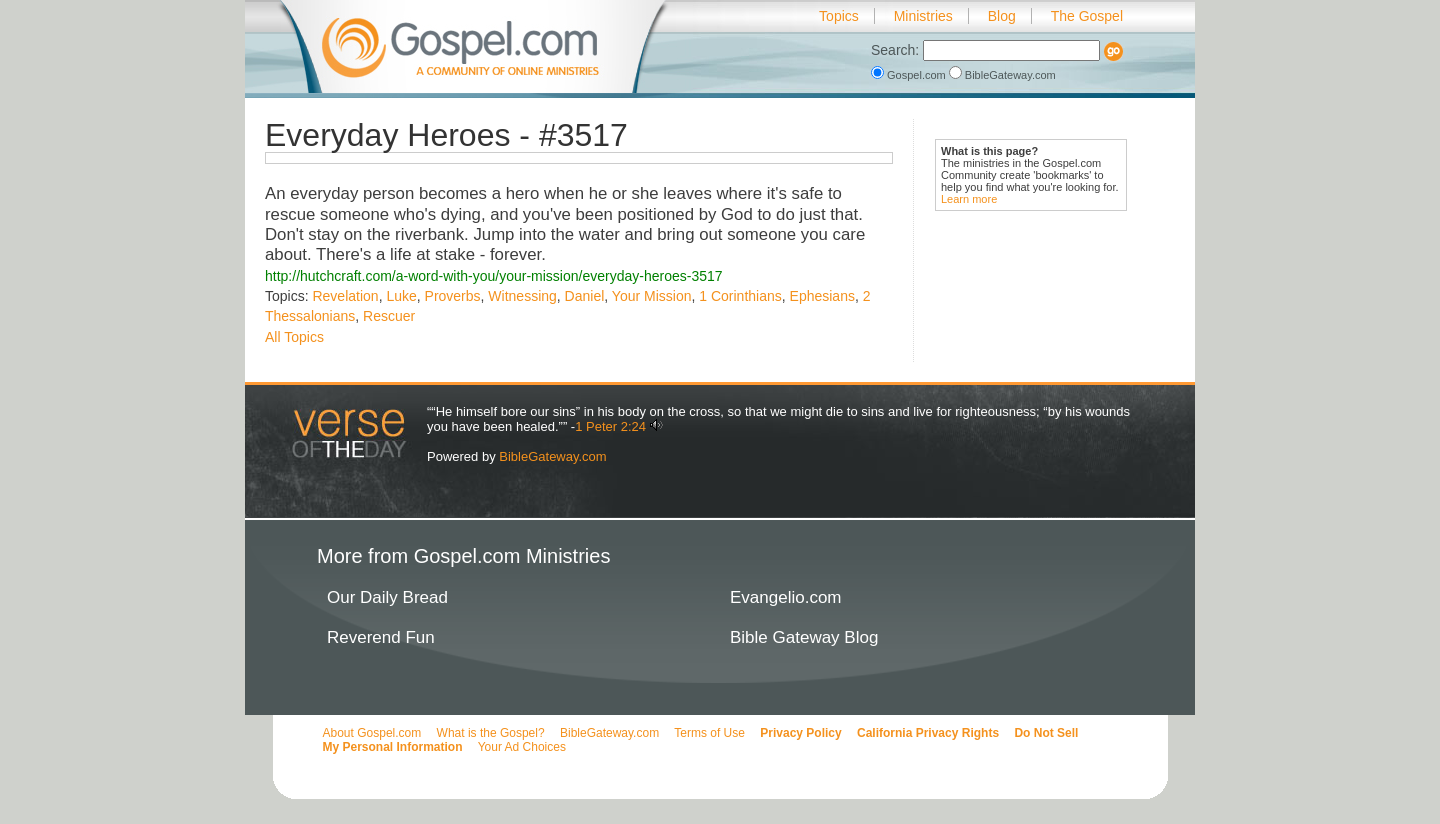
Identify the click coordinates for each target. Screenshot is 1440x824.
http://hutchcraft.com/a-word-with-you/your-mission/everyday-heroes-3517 (494, 276)
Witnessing (522, 296)
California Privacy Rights (928, 733)
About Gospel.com (372, 733)
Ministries (923, 16)
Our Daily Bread (387, 597)
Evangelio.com (786, 597)
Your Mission (652, 296)
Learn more (969, 199)
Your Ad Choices (522, 747)
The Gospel (1087, 16)
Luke (401, 296)
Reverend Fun (381, 637)
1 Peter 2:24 (610, 426)
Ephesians (822, 296)
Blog (1002, 16)
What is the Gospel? (491, 733)
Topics (839, 16)
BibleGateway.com (1002, 75)
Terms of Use (709, 733)
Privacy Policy (800, 733)
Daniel (585, 296)
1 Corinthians (740, 296)
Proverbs (453, 296)
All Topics (294, 337)
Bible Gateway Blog (804, 637)
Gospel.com (910, 75)
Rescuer (389, 316)
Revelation (345, 296)
